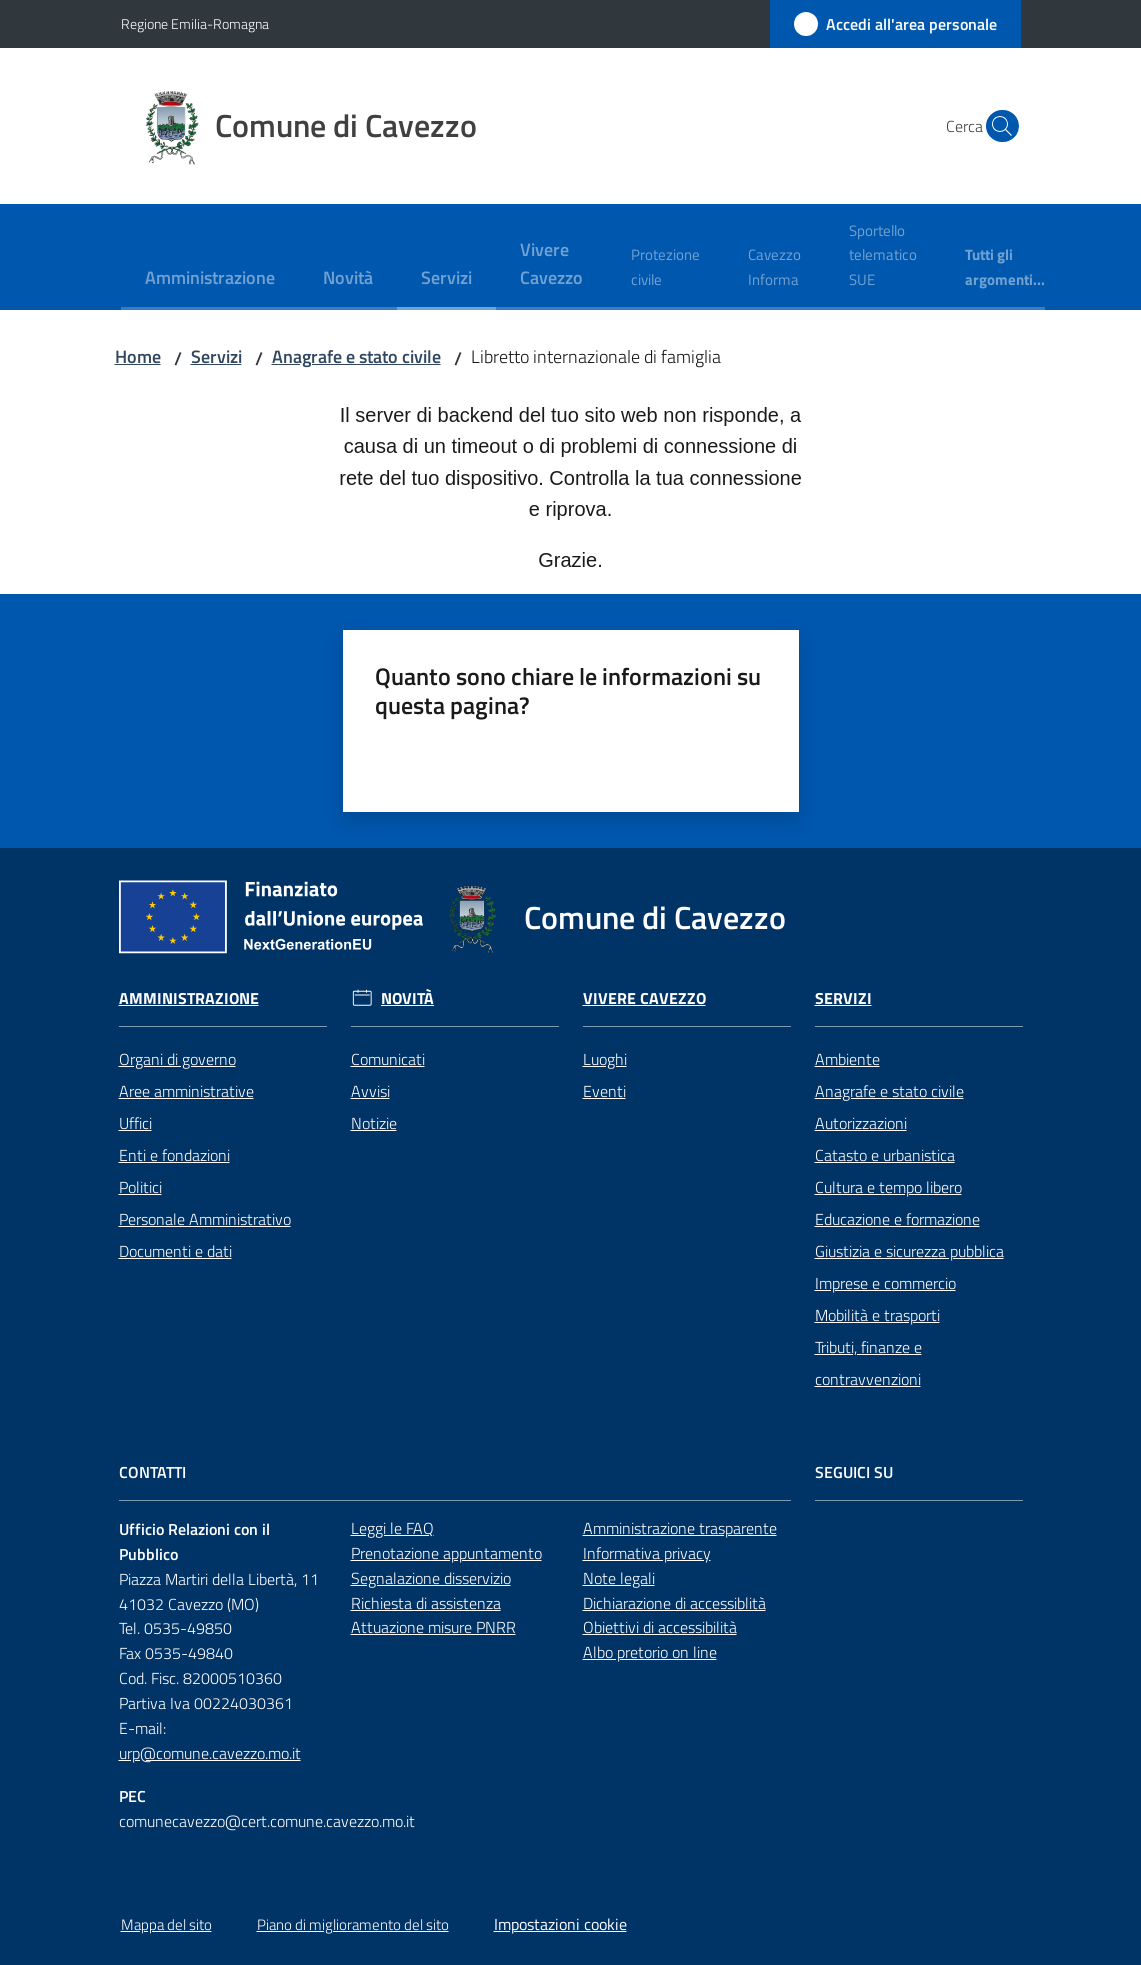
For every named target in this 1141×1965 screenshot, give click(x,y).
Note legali (619, 1578)
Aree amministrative (186, 1091)
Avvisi (370, 1091)
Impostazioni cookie (560, 1924)
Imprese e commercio (885, 1283)
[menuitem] (210, 279)
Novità (407, 998)
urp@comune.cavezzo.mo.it (210, 1753)
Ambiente (847, 1059)
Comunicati (388, 1059)
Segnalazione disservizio (431, 1578)
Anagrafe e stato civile (356, 356)
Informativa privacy (647, 1553)
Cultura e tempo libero (888, 1187)
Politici (140, 1187)
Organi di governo (177, 1059)
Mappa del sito (166, 1924)
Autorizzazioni (861, 1123)
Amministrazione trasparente (680, 1528)
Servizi (216, 356)
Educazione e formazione (897, 1219)
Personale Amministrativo (205, 1219)
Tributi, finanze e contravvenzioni (868, 1363)
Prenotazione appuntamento (446, 1553)
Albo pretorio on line (650, 1652)
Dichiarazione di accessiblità (674, 1603)
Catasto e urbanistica (885, 1155)
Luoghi (605, 1059)
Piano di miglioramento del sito (353, 1924)
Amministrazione (189, 998)
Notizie (374, 1123)
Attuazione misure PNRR (433, 1627)
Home (138, 356)
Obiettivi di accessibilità (660, 1627)
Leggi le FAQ (392, 1528)
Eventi (604, 1091)
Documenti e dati (175, 1251)
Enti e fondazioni (174, 1155)
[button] (997, 126)
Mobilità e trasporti (877, 1315)
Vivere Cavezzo (644, 998)
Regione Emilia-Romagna (195, 23)
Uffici (135, 1123)
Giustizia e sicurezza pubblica (909, 1251)
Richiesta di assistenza (426, 1603)
